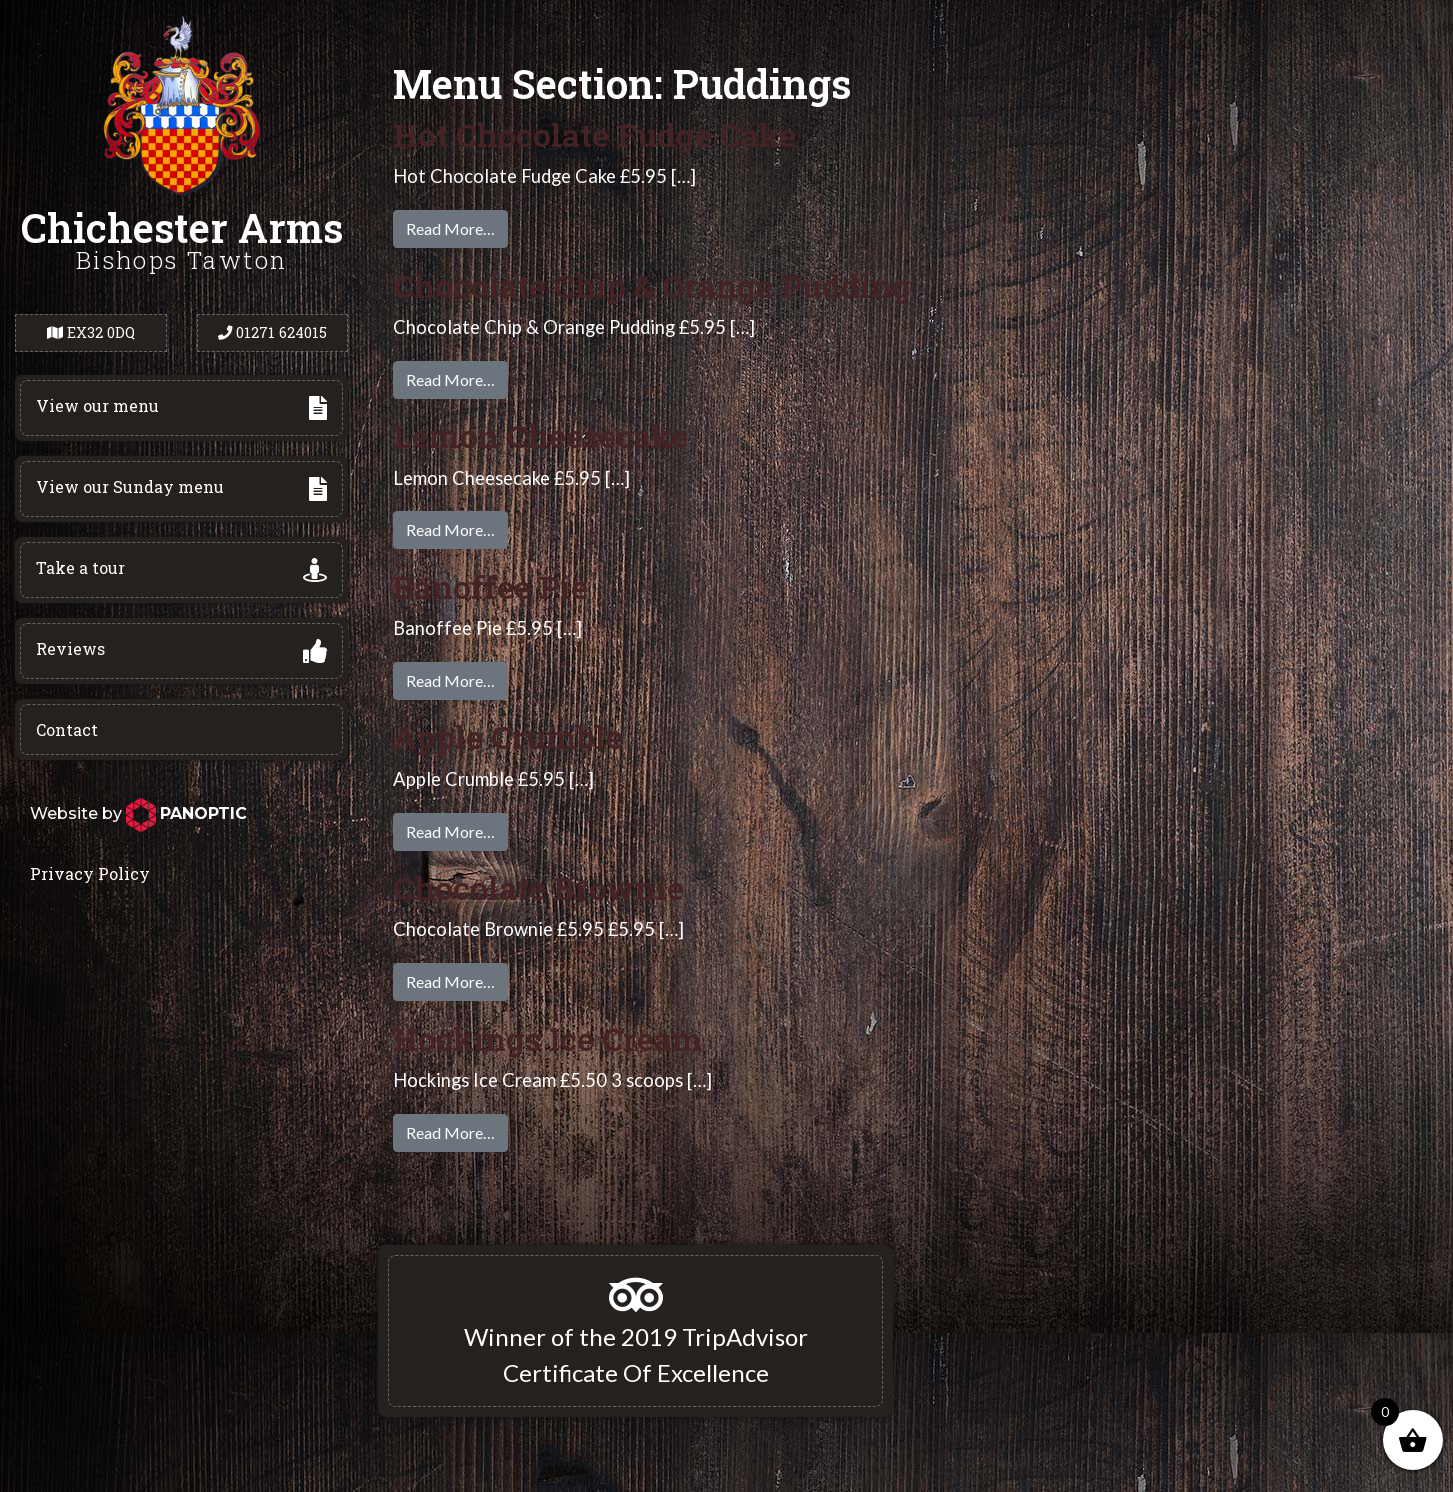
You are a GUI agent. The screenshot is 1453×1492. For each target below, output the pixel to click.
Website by (138, 813)
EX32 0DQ (91, 332)
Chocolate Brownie (538, 887)
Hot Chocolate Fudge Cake (594, 134)
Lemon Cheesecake (540, 435)
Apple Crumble (508, 736)
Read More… (450, 228)
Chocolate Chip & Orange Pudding (652, 285)
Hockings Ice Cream (548, 1038)
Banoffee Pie (490, 586)
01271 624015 (272, 332)
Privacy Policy (90, 873)
